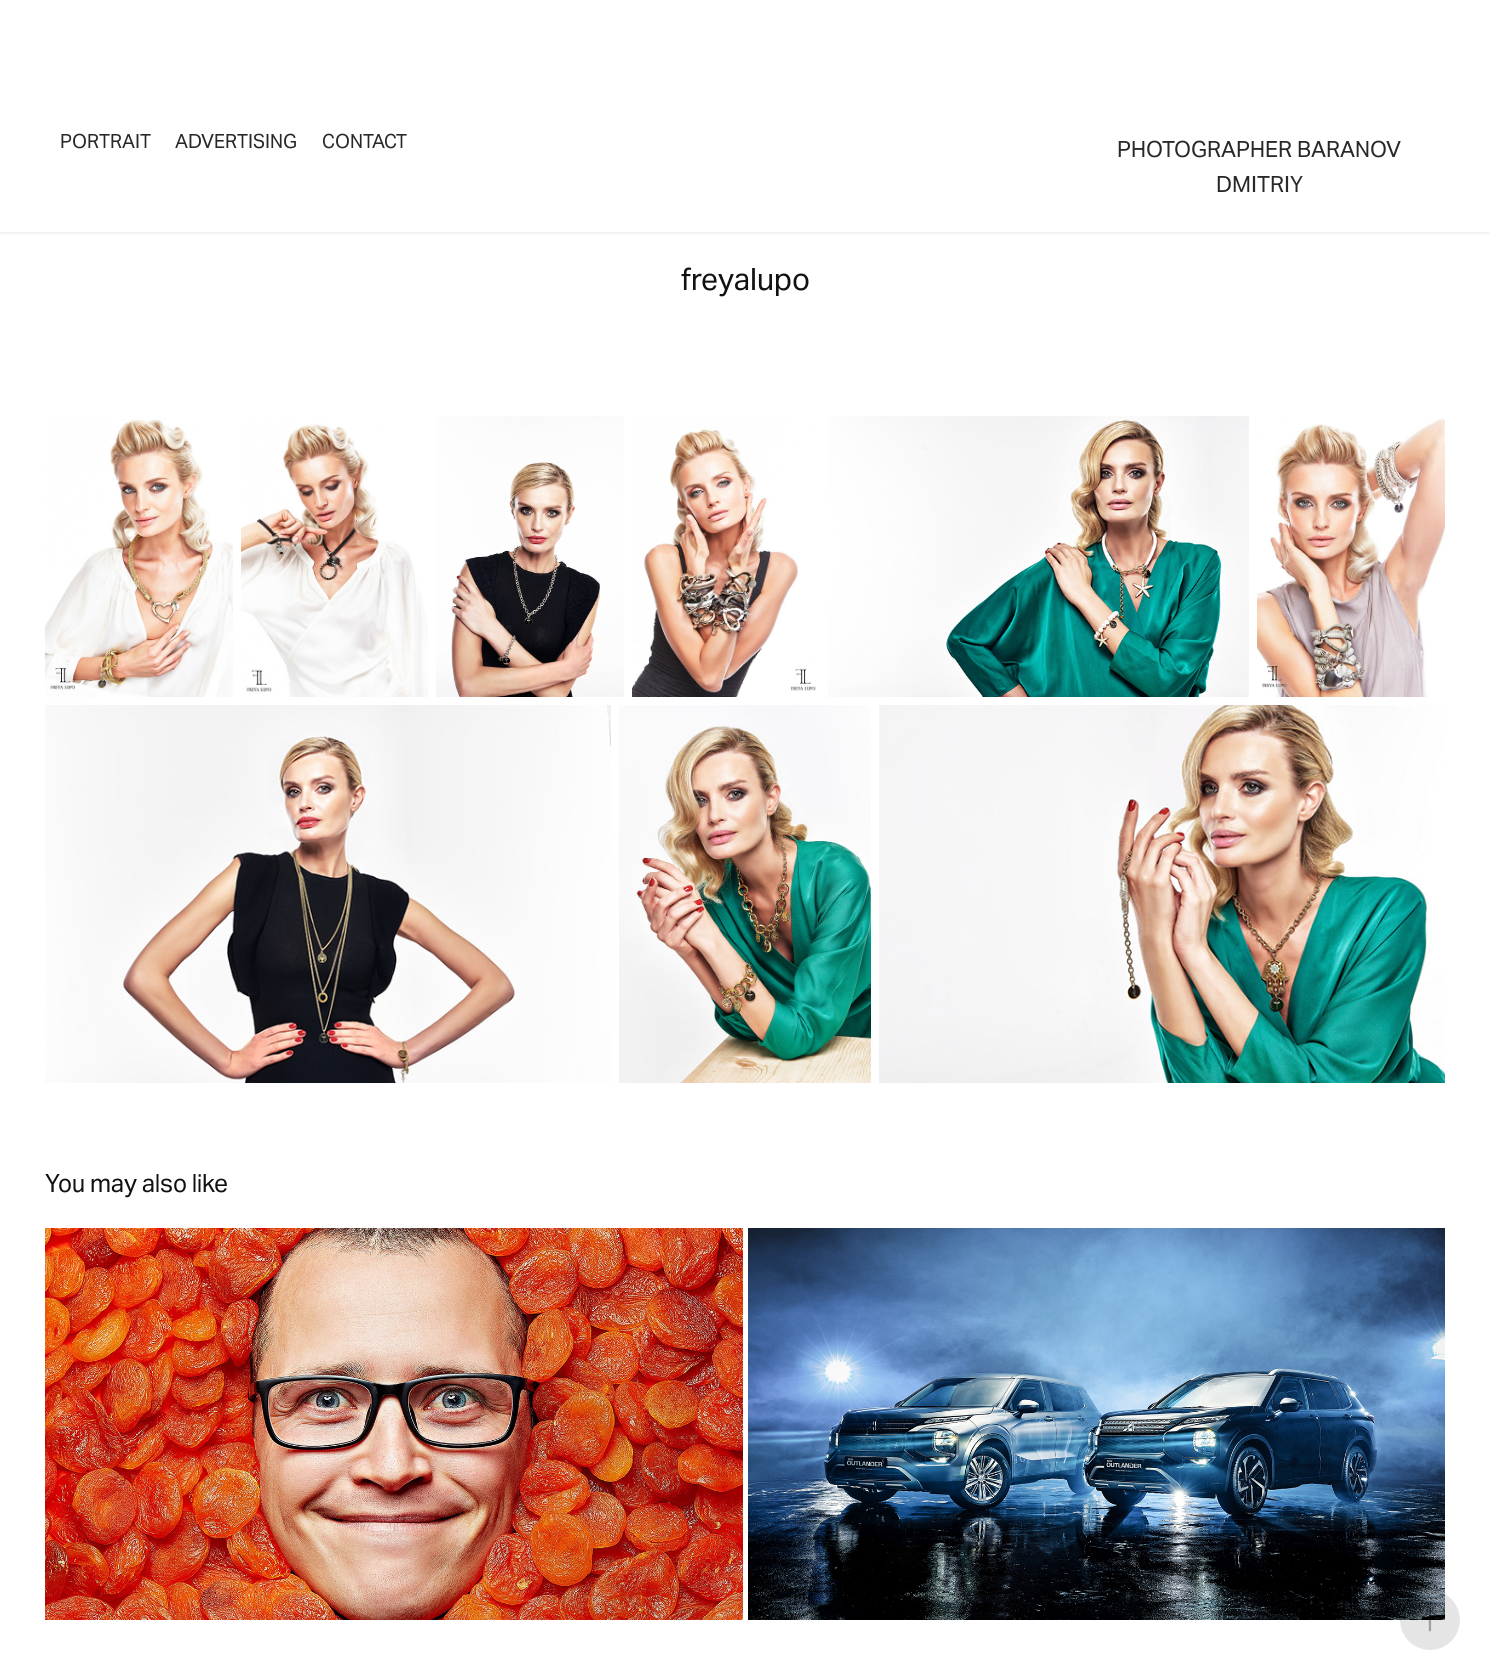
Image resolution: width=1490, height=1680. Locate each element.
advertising (236, 141)
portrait (105, 141)
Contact (364, 141)
